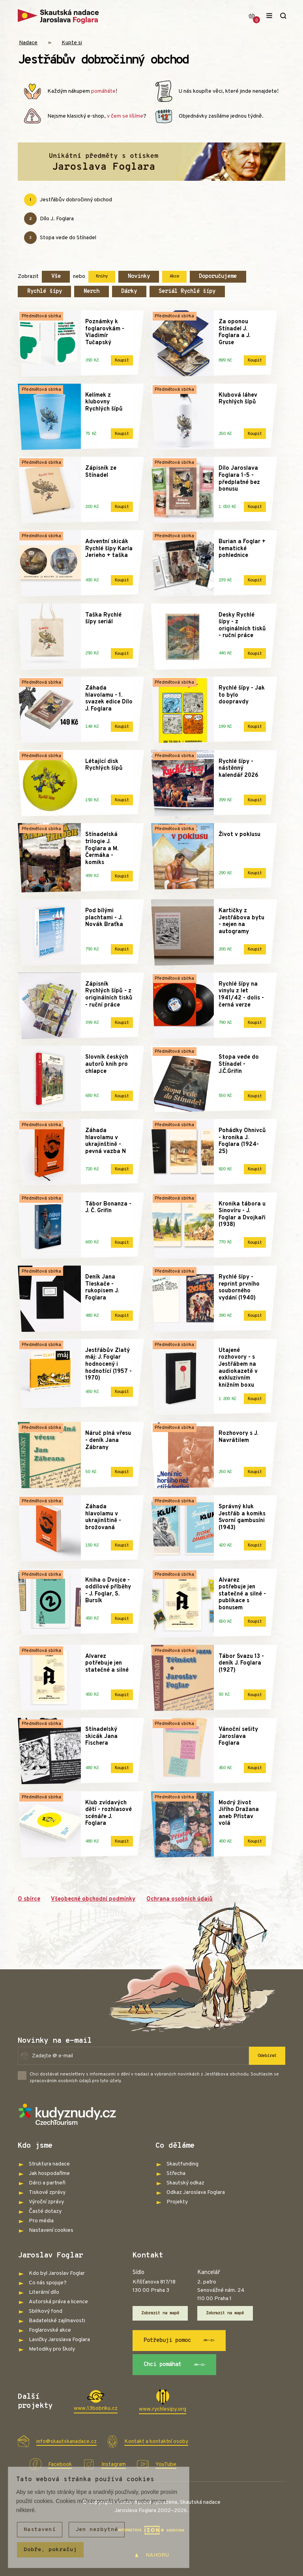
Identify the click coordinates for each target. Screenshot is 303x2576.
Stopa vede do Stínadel (60, 237)
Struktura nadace (49, 2164)
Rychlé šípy (44, 291)
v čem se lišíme (125, 116)
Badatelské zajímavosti (57, 2320)
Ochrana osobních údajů (179, 1899)
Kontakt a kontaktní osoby (156, 2441)
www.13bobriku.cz (96, 2408)
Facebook (60, 2464)
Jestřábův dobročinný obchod (68, 199)
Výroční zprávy (46, 2202)
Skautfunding (182, 2164)
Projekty (177, 2202)
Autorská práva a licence (58, 2302)
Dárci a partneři (47, 2183)
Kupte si (72, 42)
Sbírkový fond (45, 2311)
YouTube (165, 2464)
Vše (56, 276)
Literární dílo (44, 2292)
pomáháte (103, 91)
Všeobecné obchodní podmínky (93, 1899)
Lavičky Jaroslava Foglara (59, 2339)
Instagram (113, 2464)
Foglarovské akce (50, 2330)
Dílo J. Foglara (49, 218)
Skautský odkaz (185, 2183)
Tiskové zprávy (47, 2192)
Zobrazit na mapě (160, 2313)
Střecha (175, 2173)
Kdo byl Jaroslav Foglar (57, 2273)
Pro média (41, 2221)
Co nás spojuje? (48, 2283)
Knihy (102, 276)
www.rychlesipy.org (162, 2409)
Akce (174, 276)
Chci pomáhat (175, 2365)
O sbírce (29, 1899)
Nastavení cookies (51, 2230)
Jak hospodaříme (49, 2173)
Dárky (129, 291)
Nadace (28, 42)
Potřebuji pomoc (179, 2340)
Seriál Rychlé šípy (187, 291)
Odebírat (267, 2056)
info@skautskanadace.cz (66, 2441)
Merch (91, 291)
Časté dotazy (45, 2211)
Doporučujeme (218, 276)
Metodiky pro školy (52, 2349)
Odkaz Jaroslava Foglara (195, 2192)
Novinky (139, 276)
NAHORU (152, 2555)
